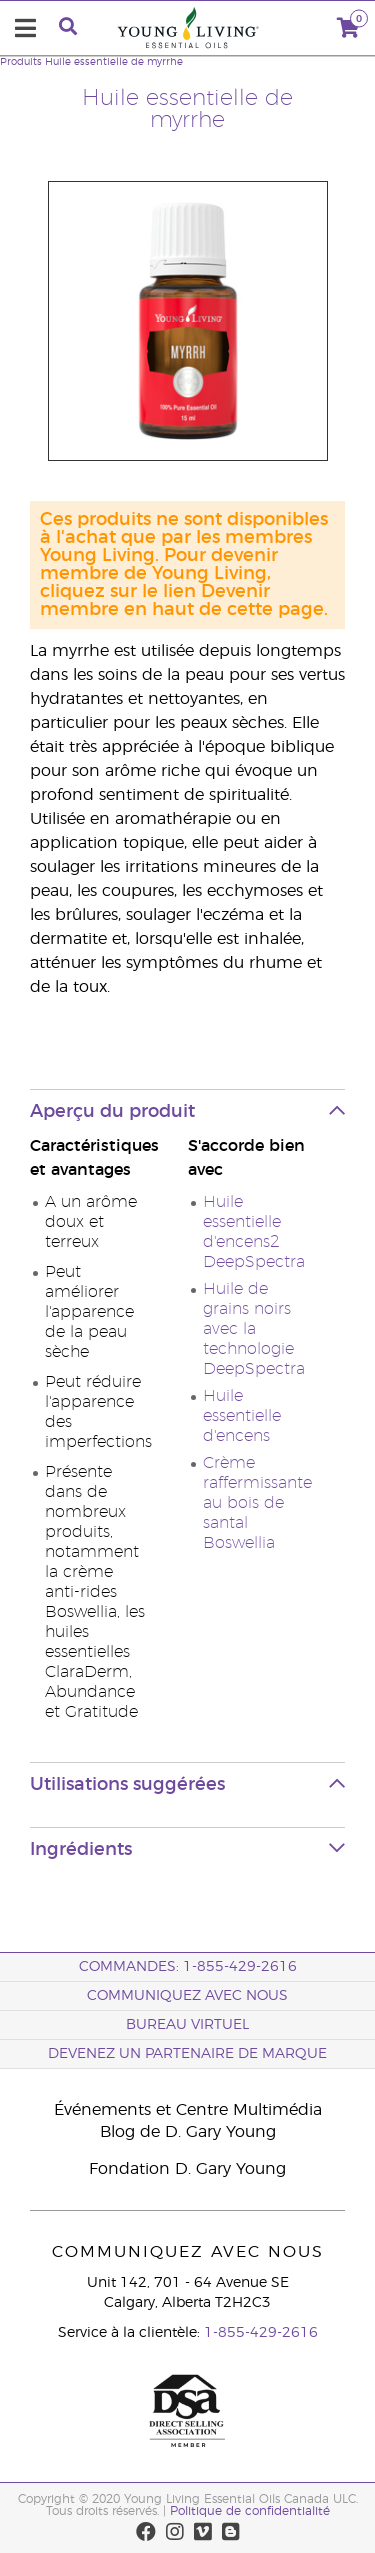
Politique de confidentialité (250, 2511)
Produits (21, 62)
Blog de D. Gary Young (188, 2132)
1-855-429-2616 (261, 2333)
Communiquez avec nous (187, 1996)
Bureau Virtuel (187, 2025)
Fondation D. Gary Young (187, 2169)
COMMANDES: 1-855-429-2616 (188, 1967)
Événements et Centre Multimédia (188, 2110)
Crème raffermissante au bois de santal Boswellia (257, 1503)
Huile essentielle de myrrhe (114, 62)
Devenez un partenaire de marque (187, 2054)
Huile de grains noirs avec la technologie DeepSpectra (254, 1329)
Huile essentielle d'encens (242, 1416)
